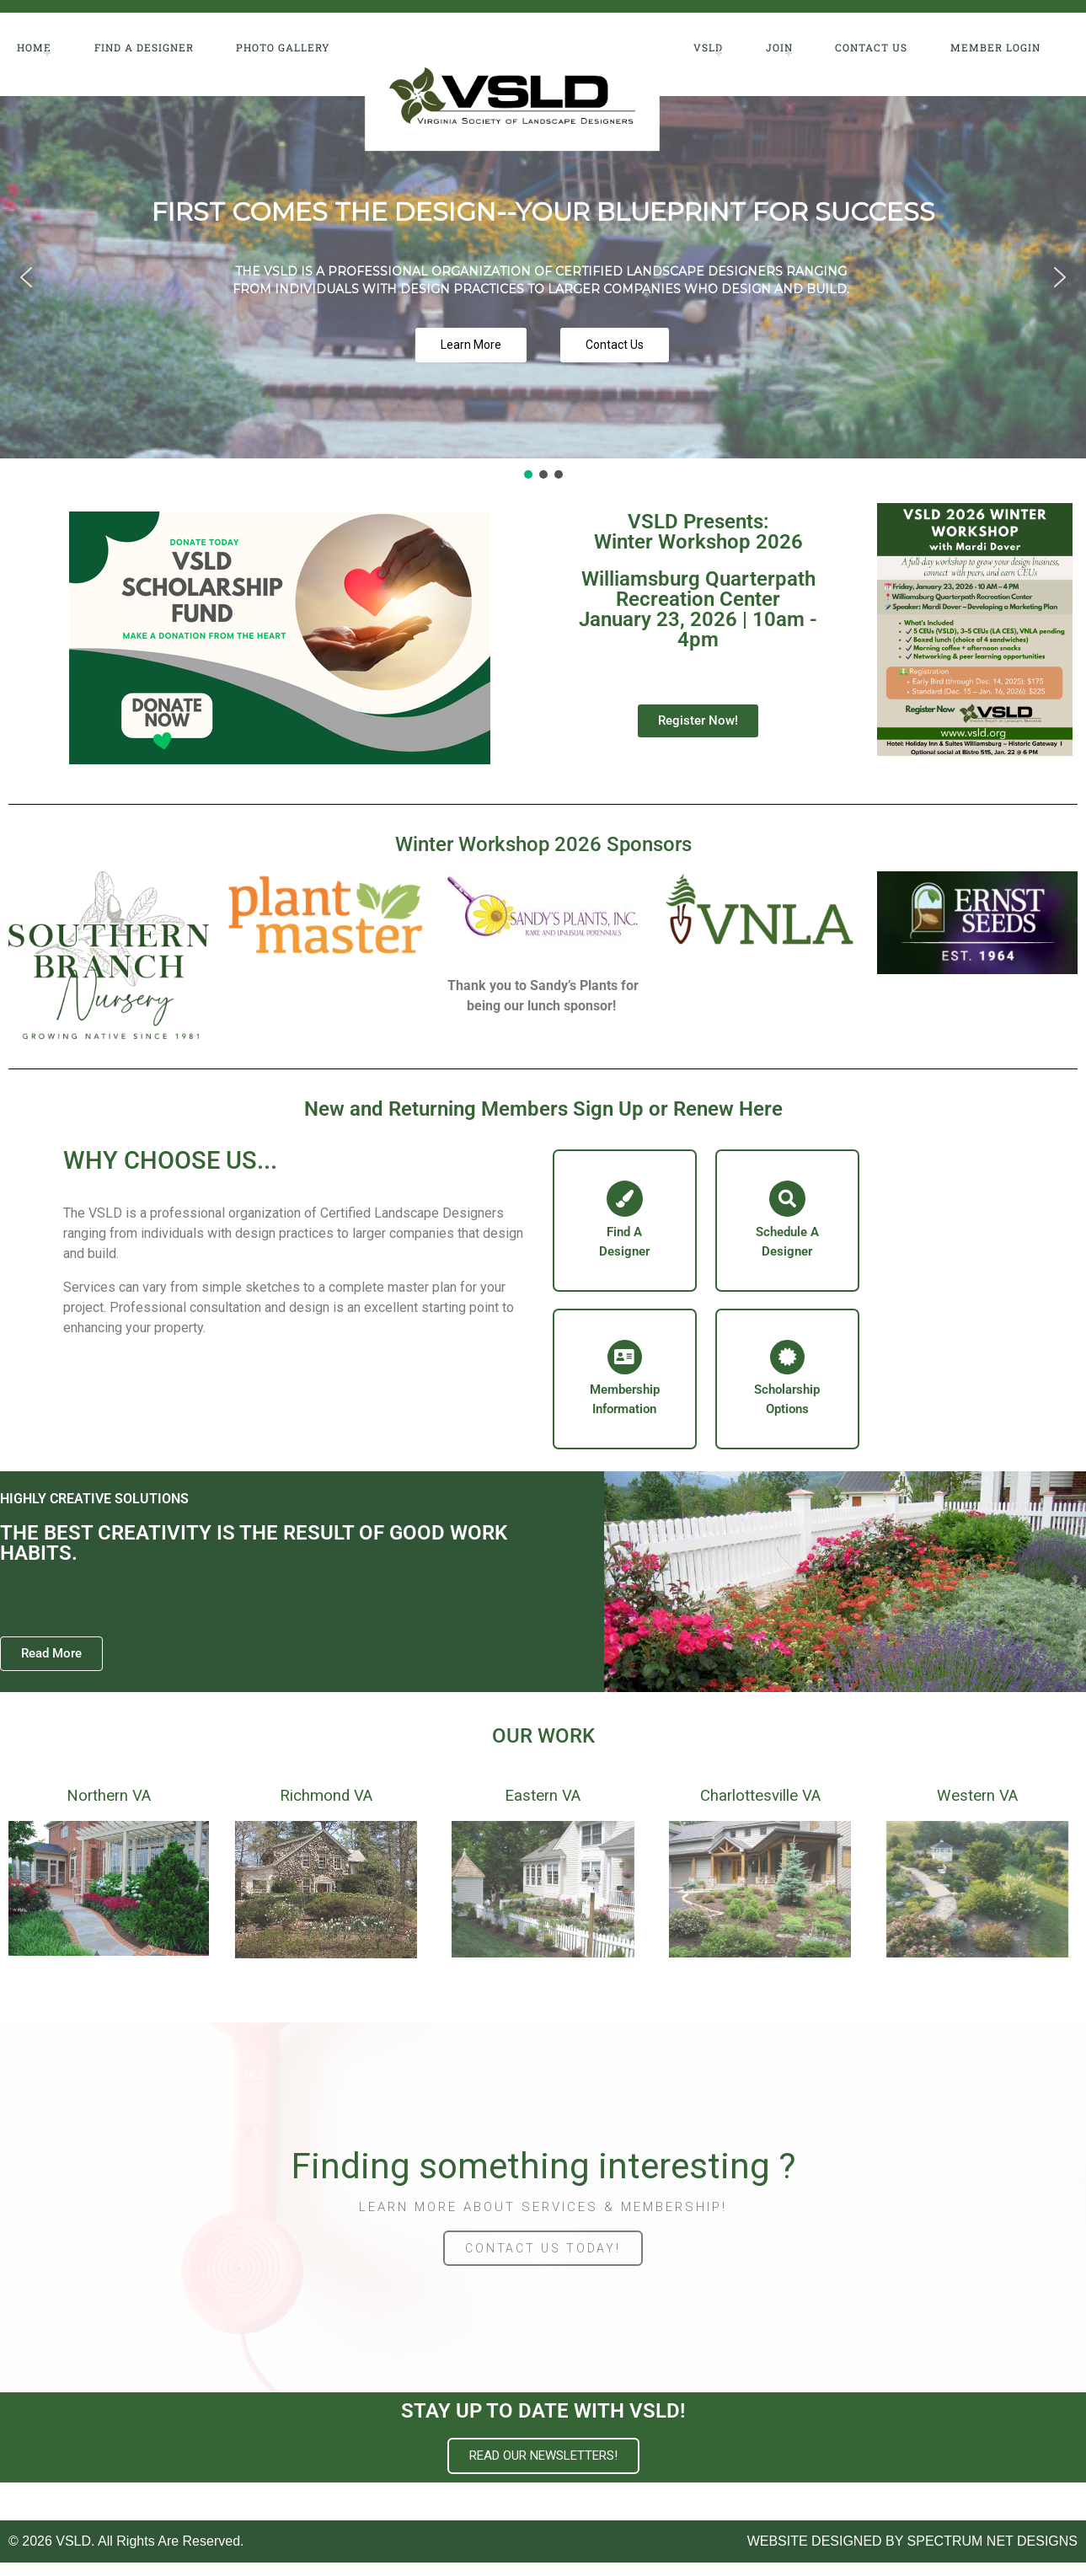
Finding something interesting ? (543, 2179)
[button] (26, 277)
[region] (543, 289)
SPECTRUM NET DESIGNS (992, 2554)
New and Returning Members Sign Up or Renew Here (543, 1109)
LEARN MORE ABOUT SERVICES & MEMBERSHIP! (543, 2220)
